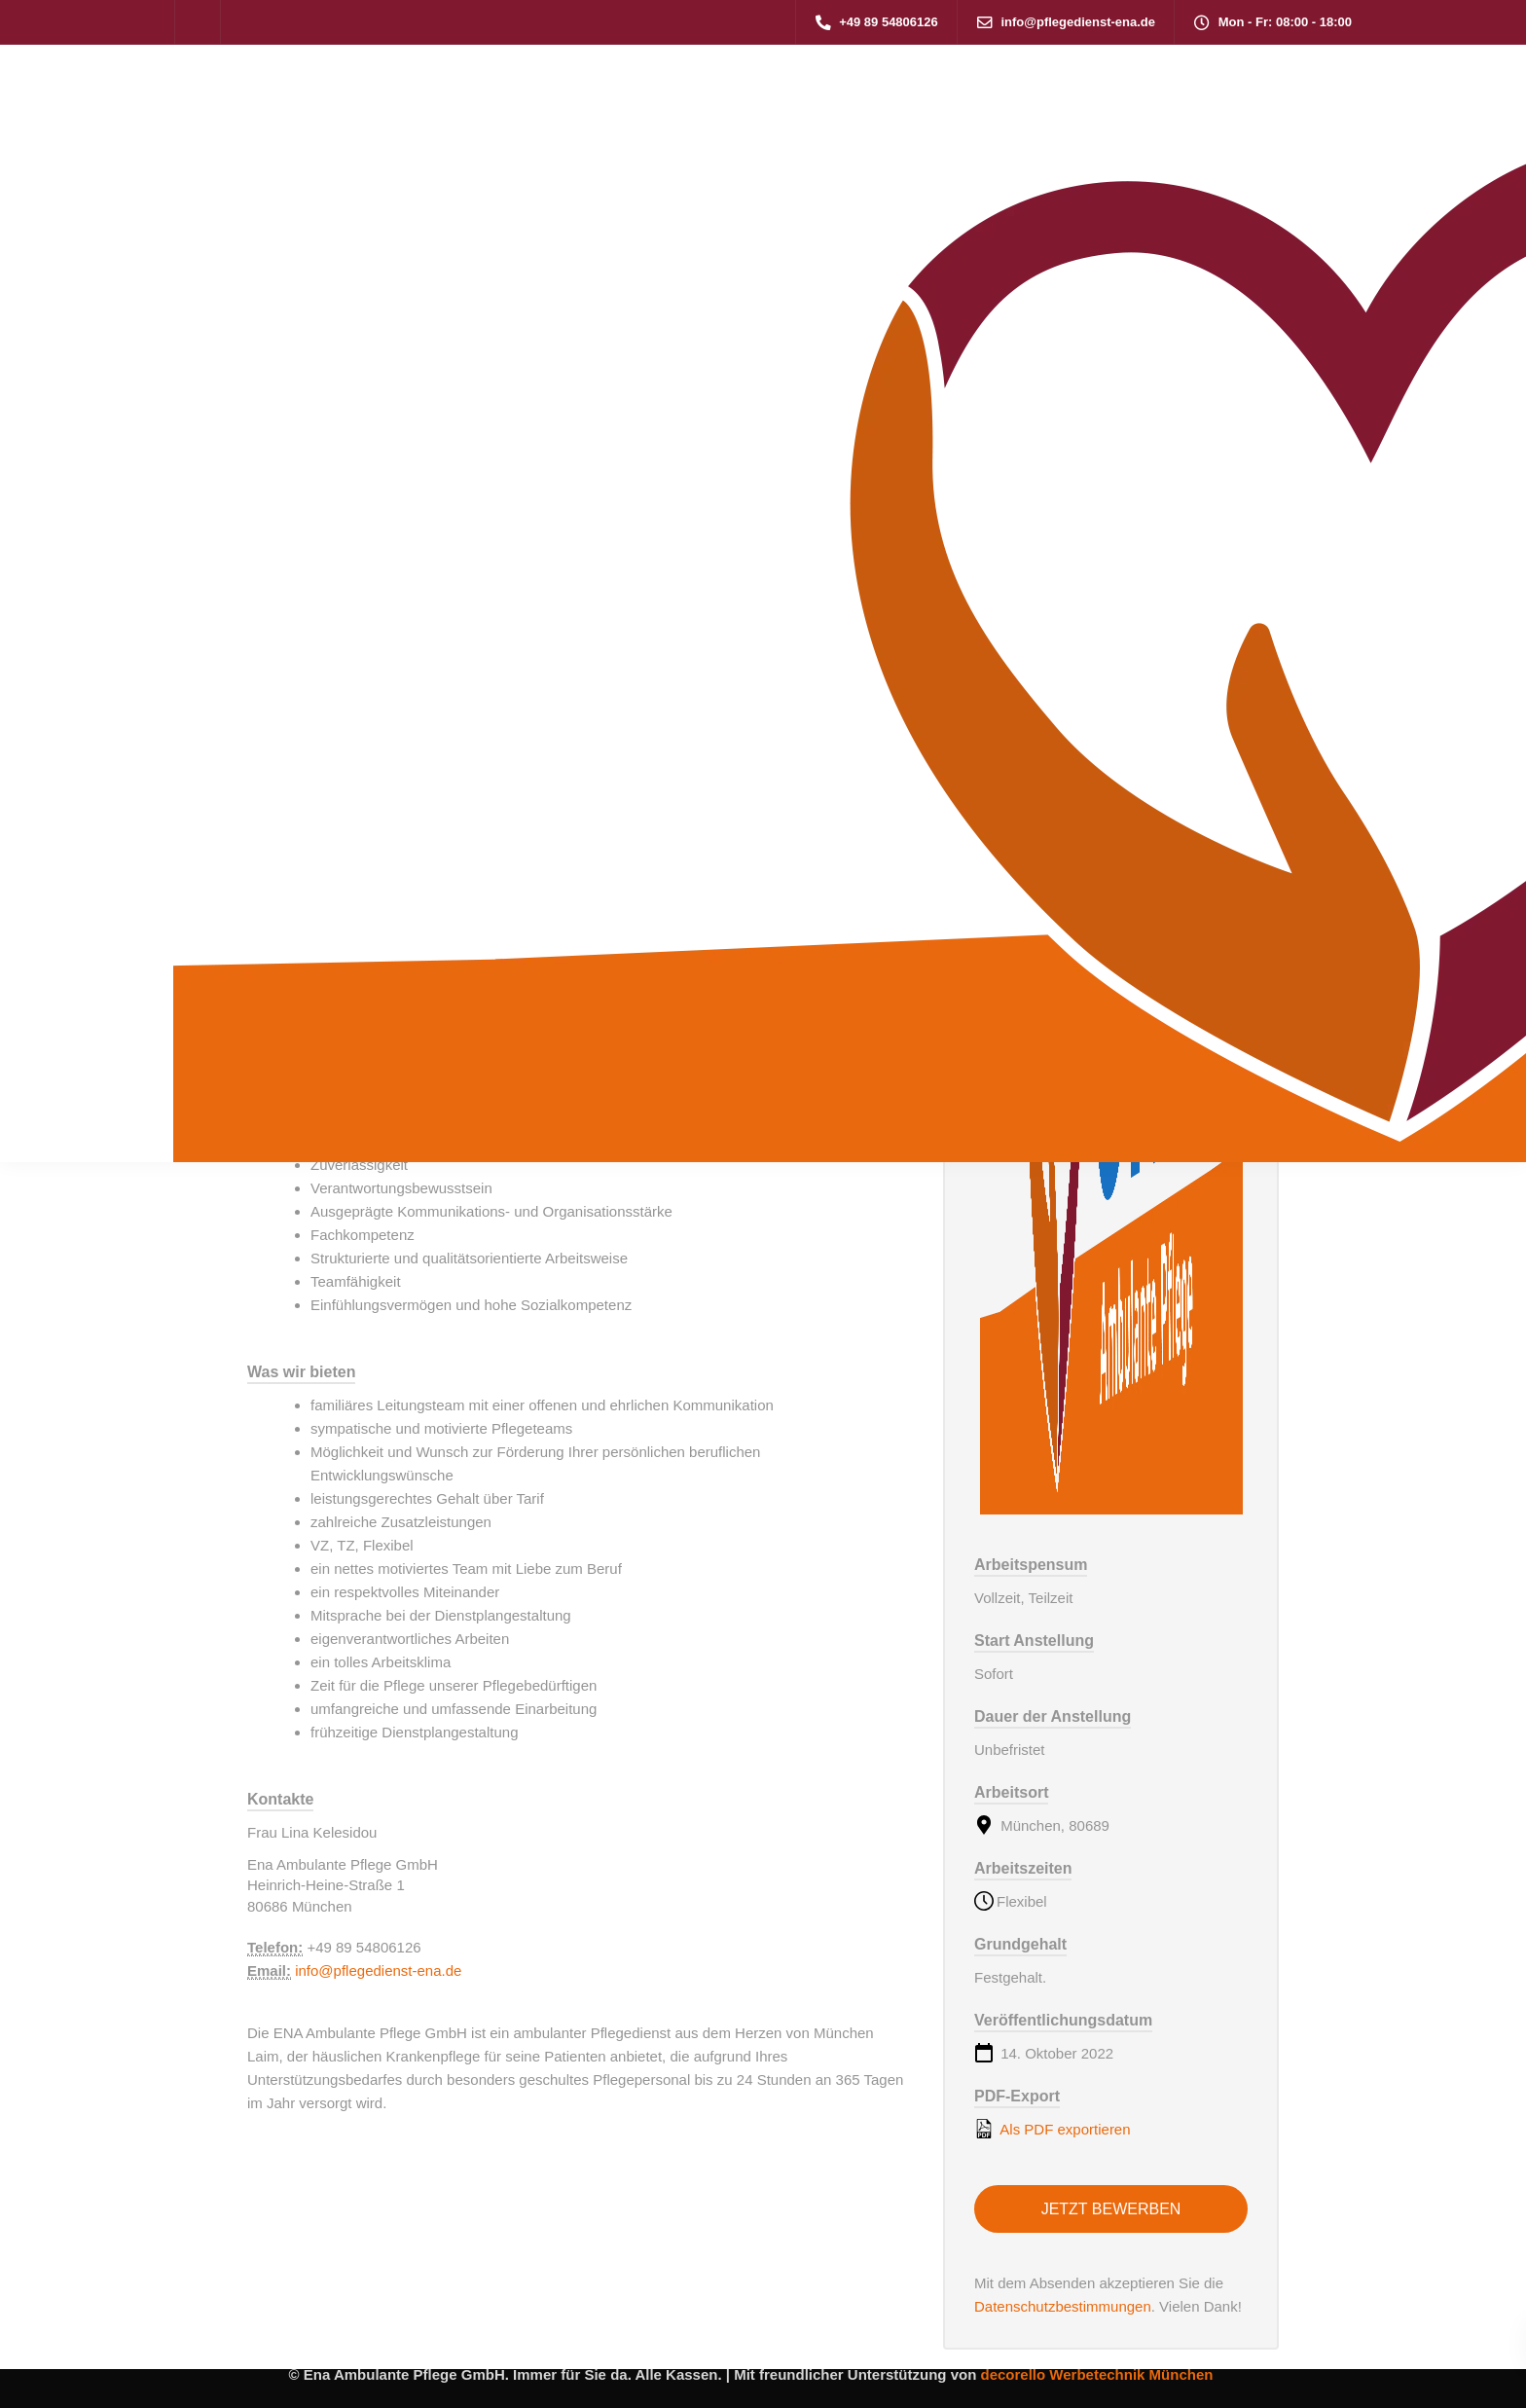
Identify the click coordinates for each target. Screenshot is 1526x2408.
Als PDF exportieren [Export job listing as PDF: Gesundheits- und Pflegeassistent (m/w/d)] (1052, 2128)
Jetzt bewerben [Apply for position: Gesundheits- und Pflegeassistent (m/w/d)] (1111, 2209)
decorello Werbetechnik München (1096, 2374)
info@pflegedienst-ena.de (378, 1970)
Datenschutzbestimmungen (1062, 2306)
